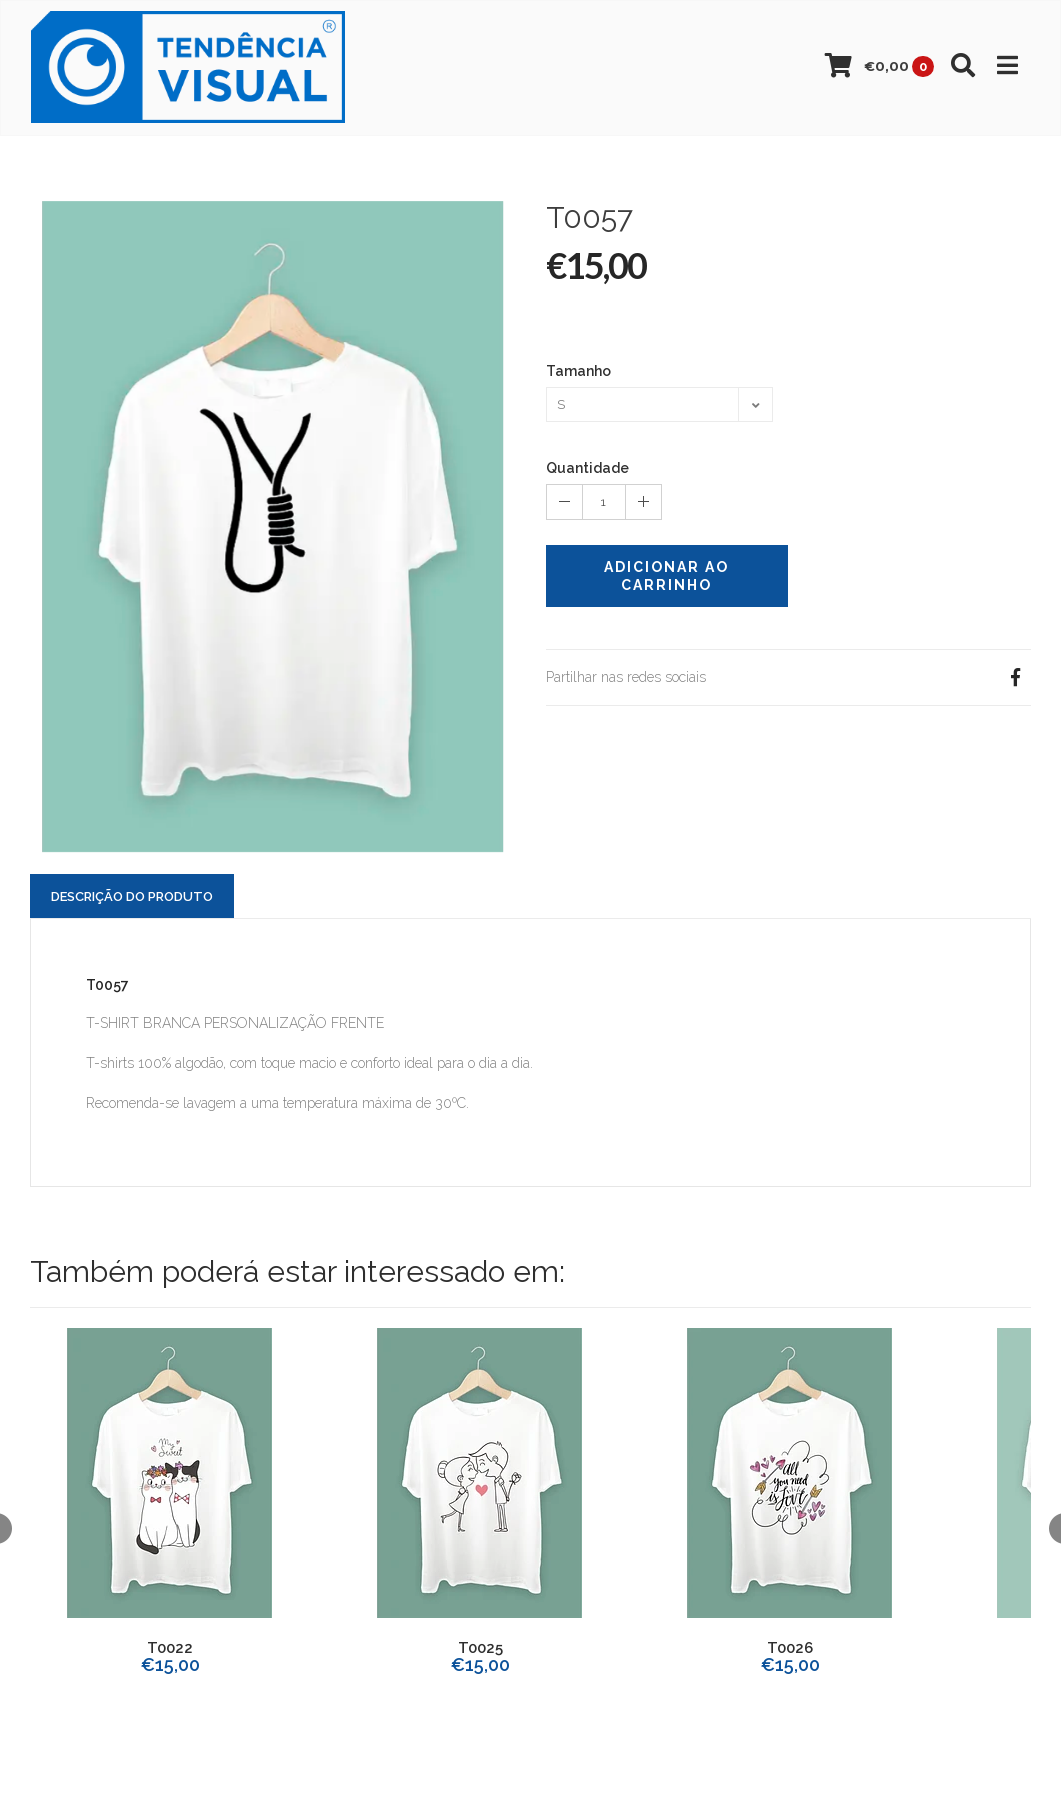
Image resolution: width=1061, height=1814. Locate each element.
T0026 (790, 1648)
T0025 (480, 1648)
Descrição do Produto (132, 896)
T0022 (170, 1648)
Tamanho (578, 371)
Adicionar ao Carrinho (666, 576)
